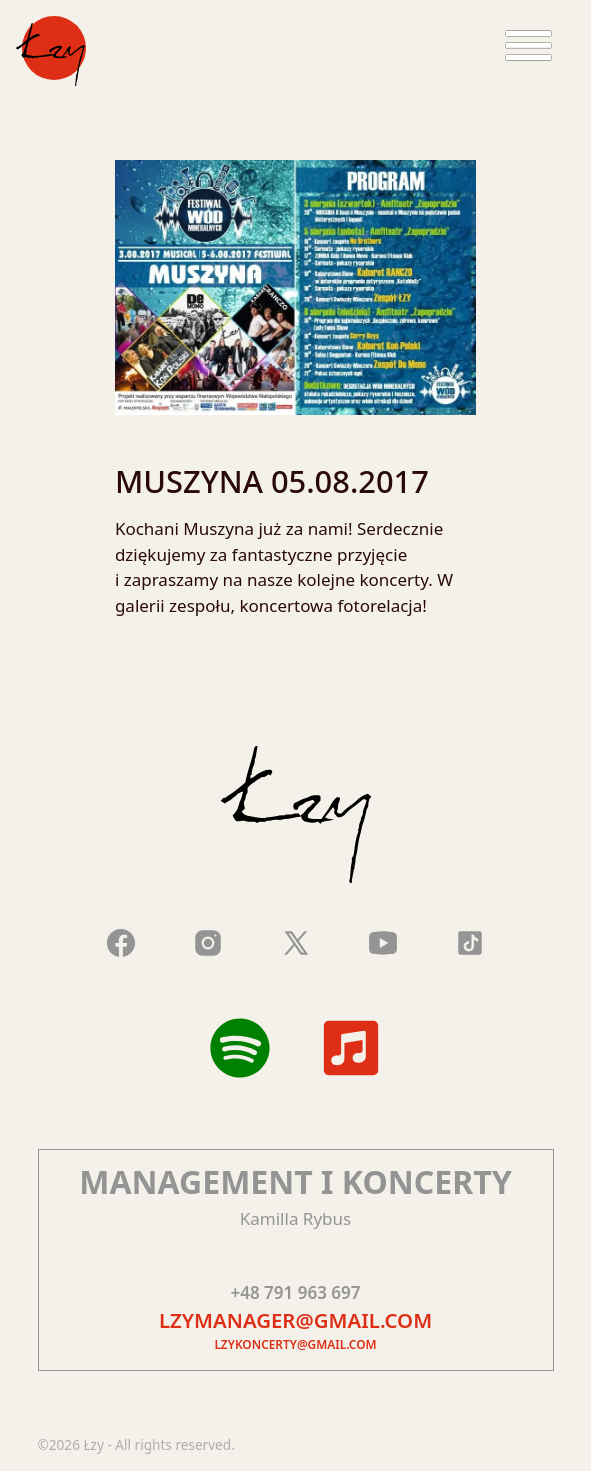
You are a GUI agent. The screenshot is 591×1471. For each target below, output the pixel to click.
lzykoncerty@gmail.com (295, 1344)
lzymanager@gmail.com (295, 1320)
